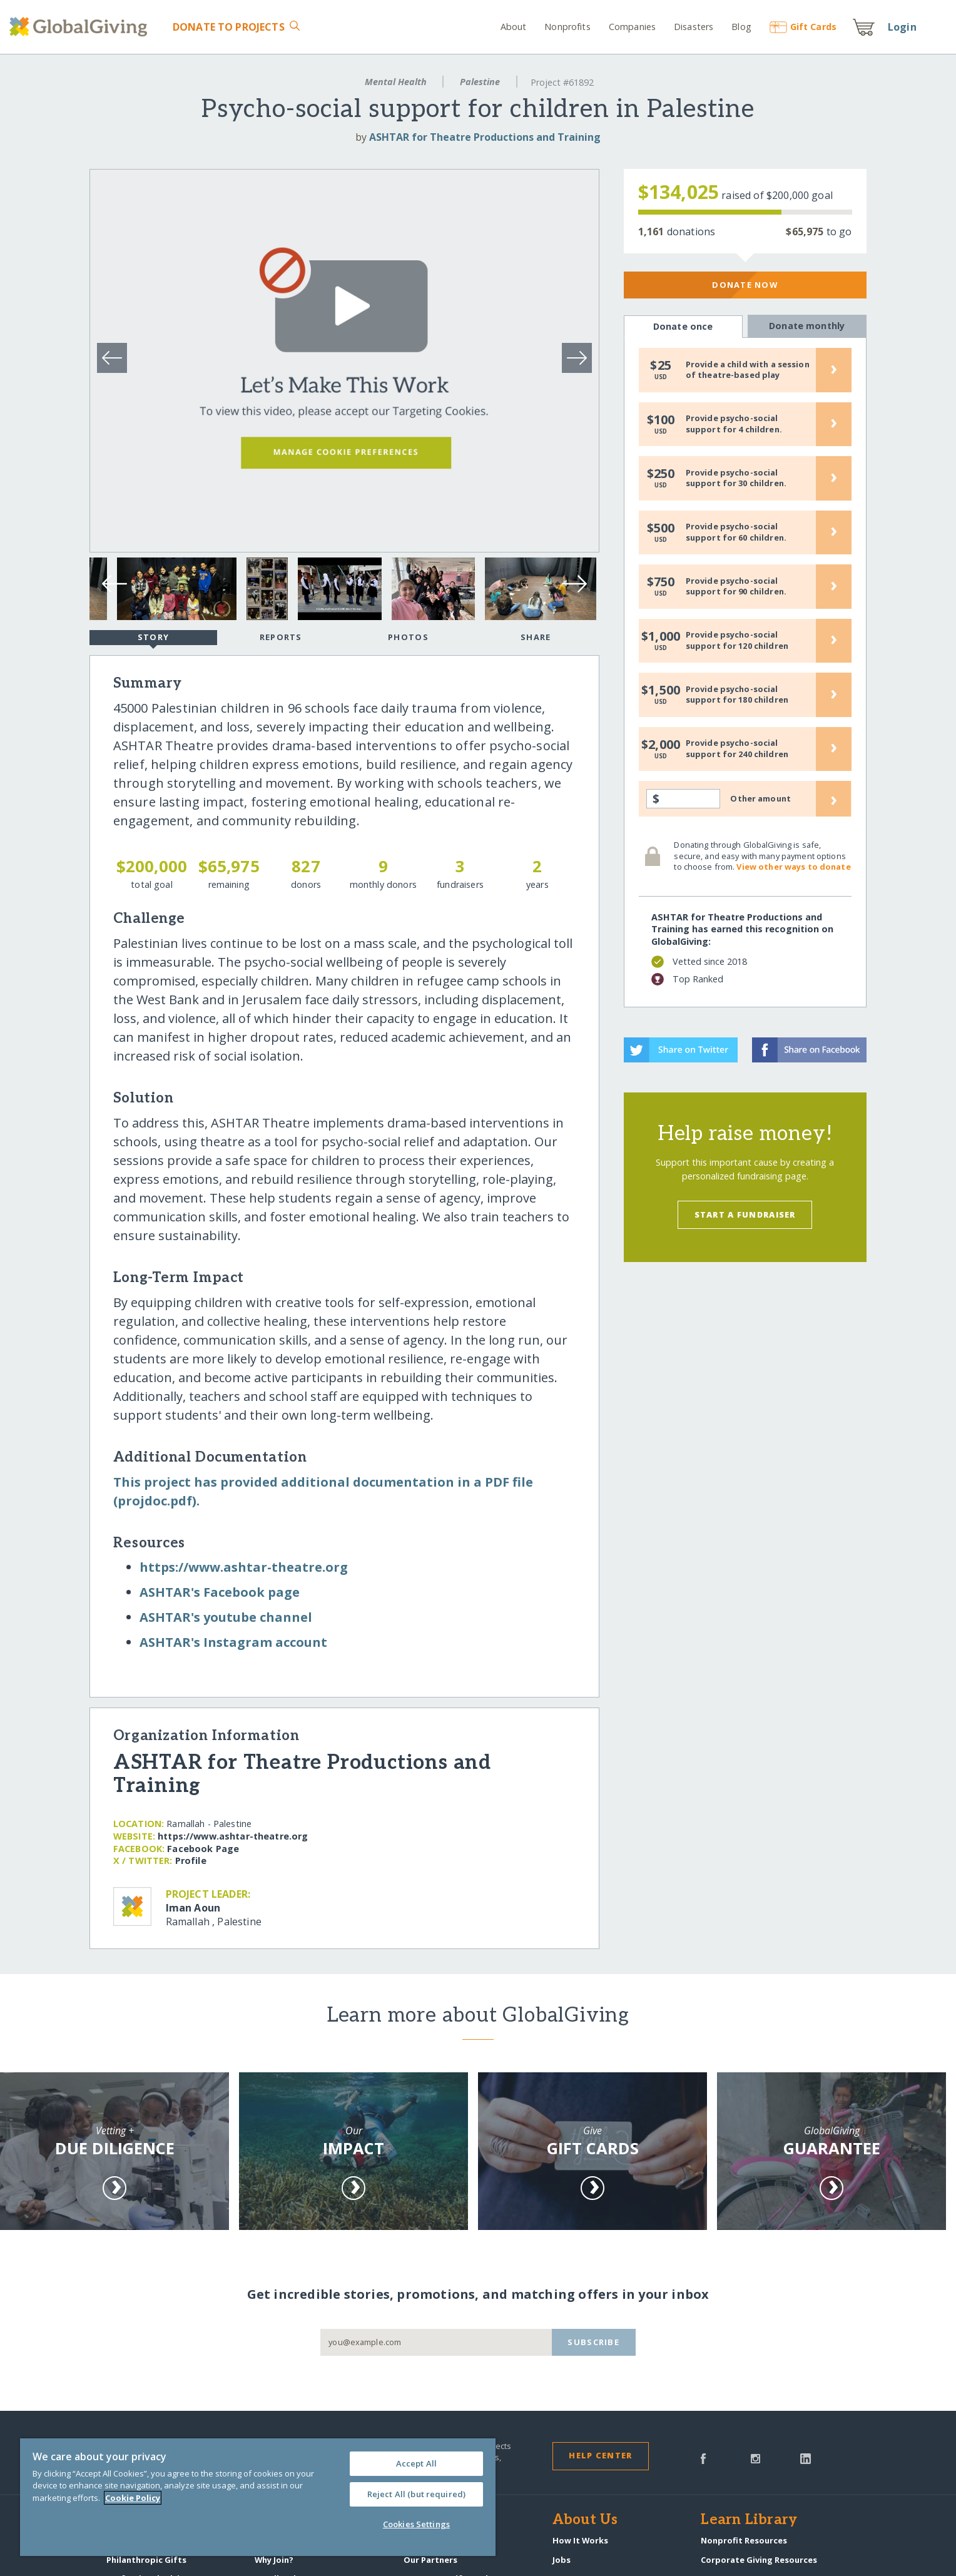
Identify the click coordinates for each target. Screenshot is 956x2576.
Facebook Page (203, 1849)
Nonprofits (567, 27)
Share (536, 637)
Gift (803, 27)
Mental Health (395, 82)
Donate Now (745, 284)
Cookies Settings (416, 2524)
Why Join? (274, 2559)
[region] (258, 2497)
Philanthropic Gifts (146, 2559)
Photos (408, 637)
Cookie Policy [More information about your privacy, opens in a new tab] (132, 2497)
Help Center (600, 2455)
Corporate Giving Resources (759, 2559)
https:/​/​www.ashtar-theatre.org (244, 1567)
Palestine (479, 82)
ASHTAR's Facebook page (220, 1592)
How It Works (580, 2540)
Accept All (416, 2463)
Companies (632, 27)
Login (902, 27)
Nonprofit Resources (744, 2540)
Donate (229, 27)
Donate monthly (807, 326)
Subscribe (593, 2342)
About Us (585, 2520)
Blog (741, 27)
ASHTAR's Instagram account (233, 1642)
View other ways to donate (793, 866)
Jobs (561, 2559)
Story (153, 638)
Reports (281, 637)
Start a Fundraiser (745, 1214)
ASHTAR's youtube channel (226, 1617)
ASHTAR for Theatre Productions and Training (485, 137)
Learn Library (749, 2520)
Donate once (683, 326)
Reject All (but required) (416, 2494)
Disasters (693, 27)
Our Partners (430, 2559)
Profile (190, 1860)
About (514, 27)
